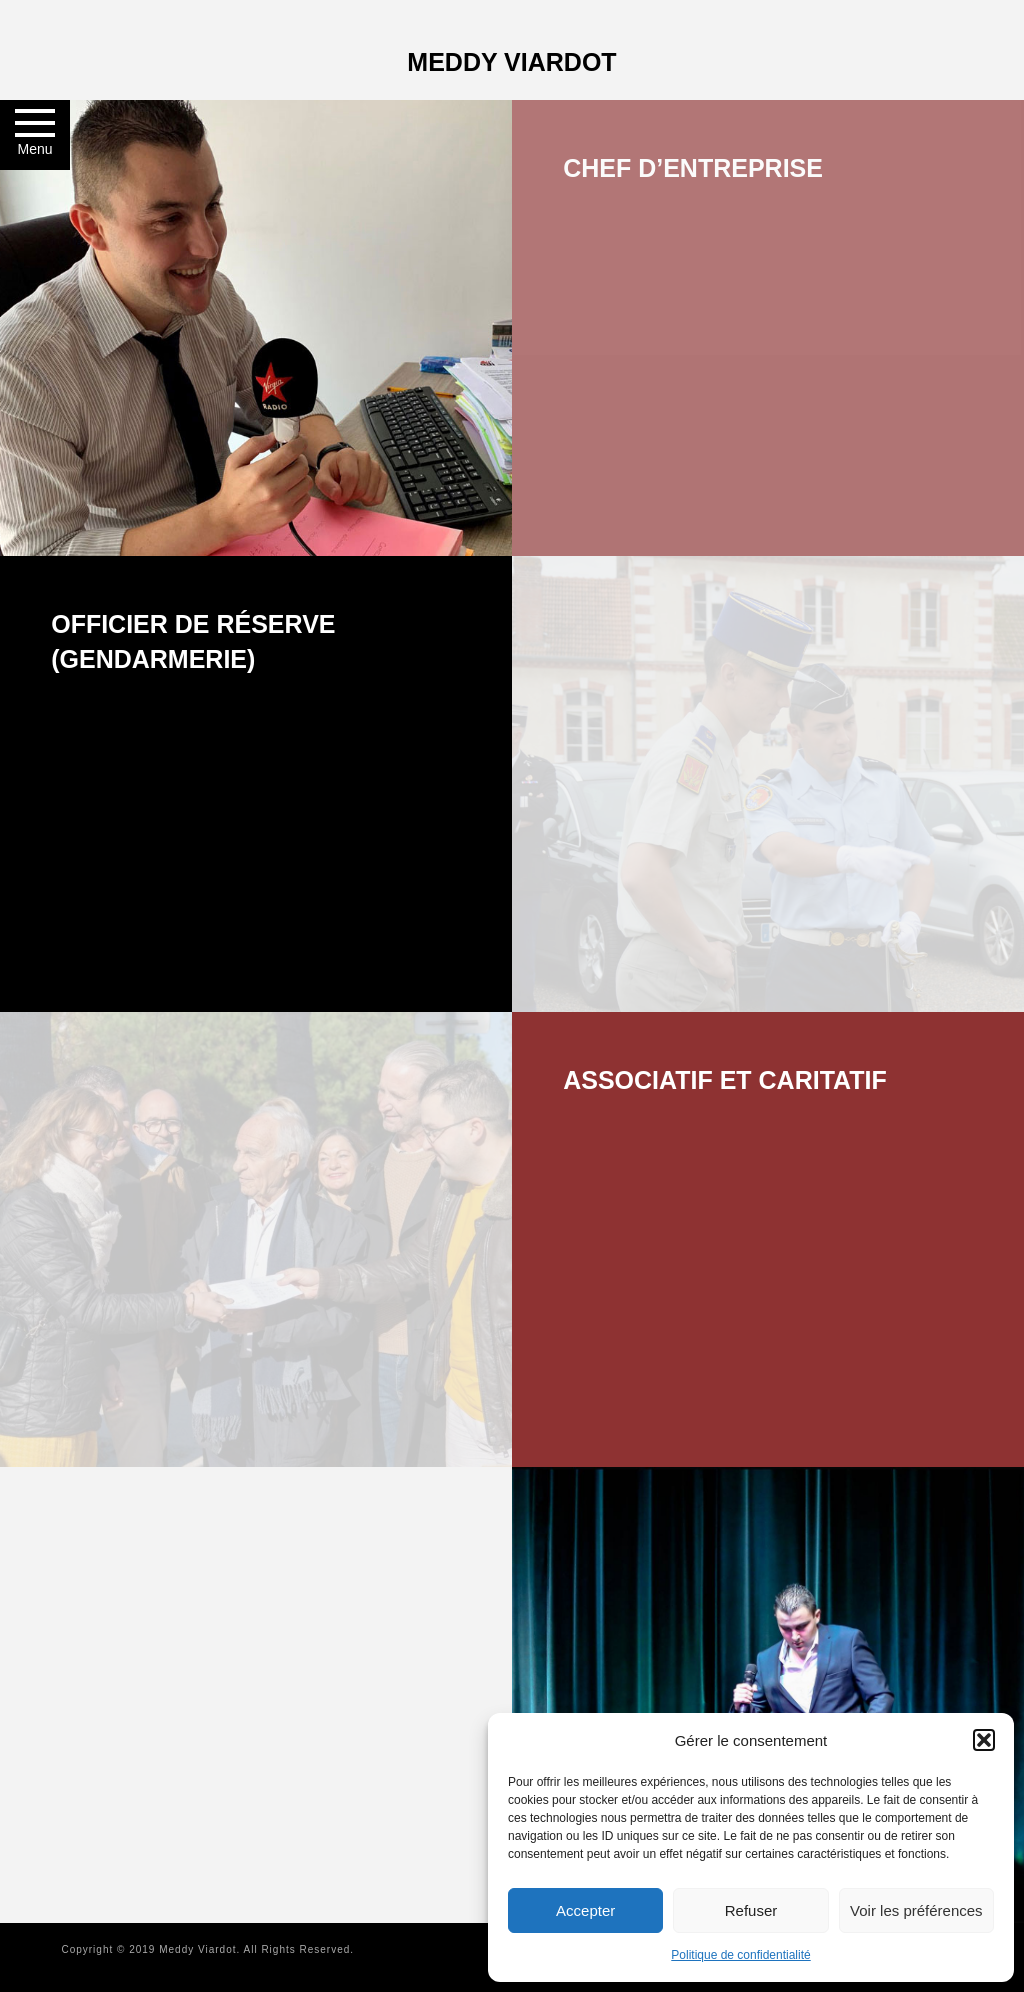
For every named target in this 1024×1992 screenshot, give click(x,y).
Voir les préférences (916, 1910)
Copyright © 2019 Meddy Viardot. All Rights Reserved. (207, 1949)
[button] (984, 1740)
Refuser (751, 1910)
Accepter (585, 1910)
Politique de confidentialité (740, 1955)
